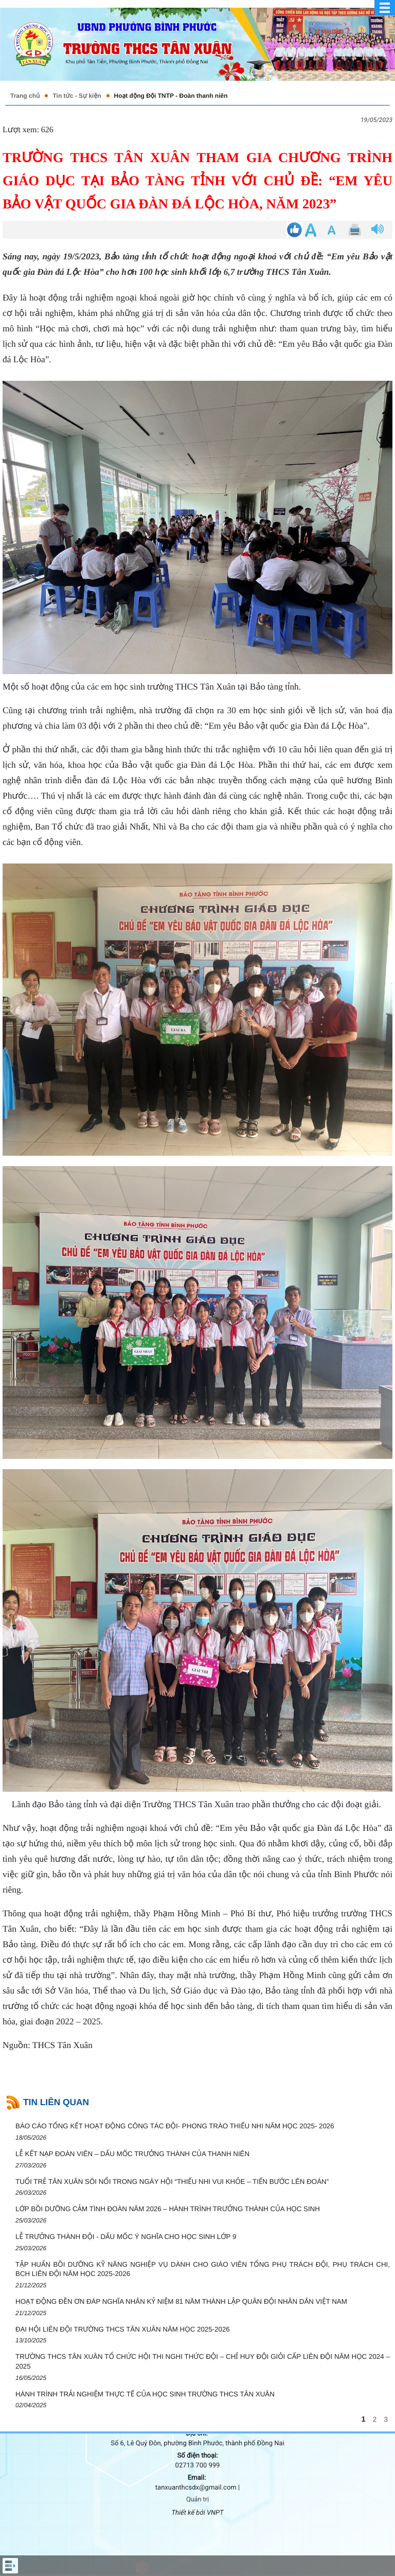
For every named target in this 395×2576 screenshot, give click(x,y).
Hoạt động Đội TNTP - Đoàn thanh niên (171, 95)
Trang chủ (25, 95)
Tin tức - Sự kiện (76, 95)
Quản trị (197, 2499)
